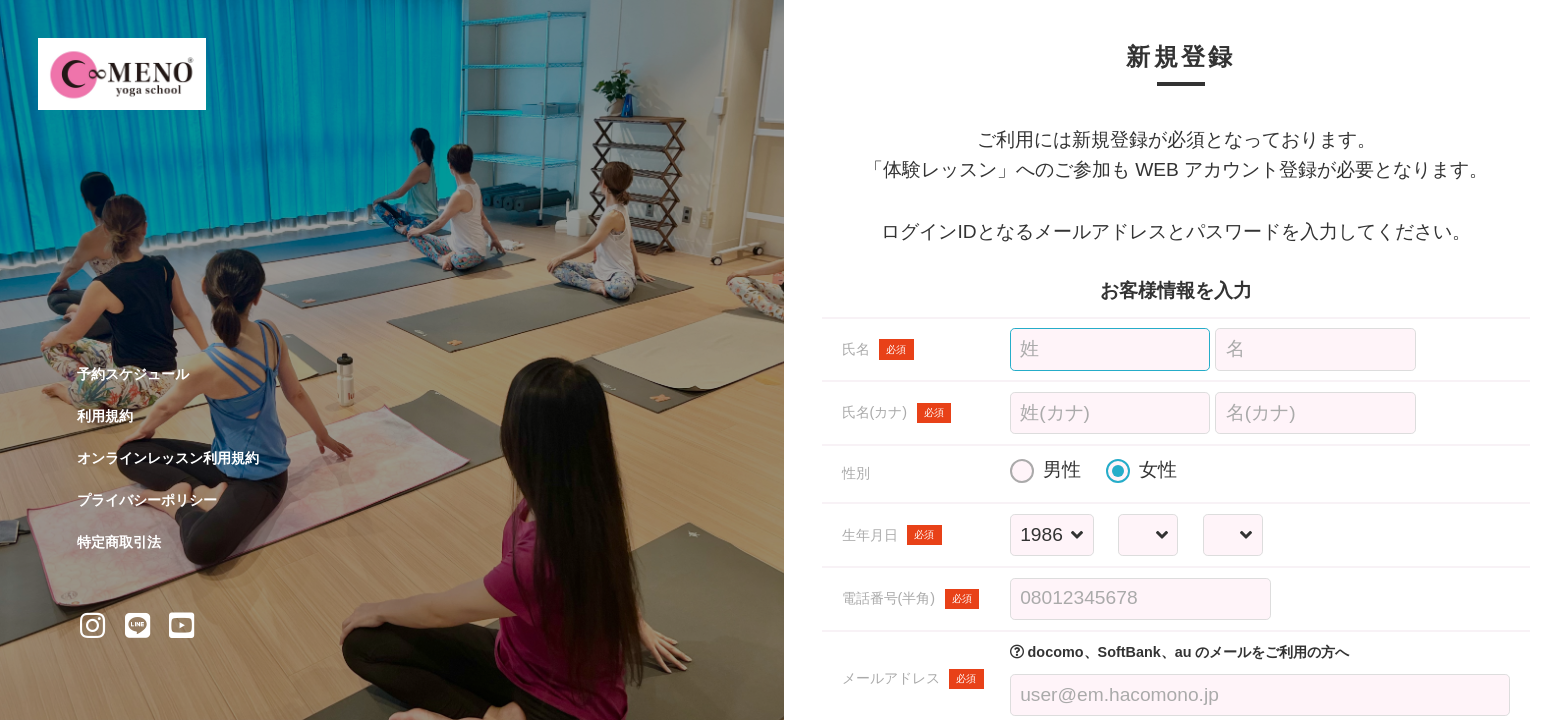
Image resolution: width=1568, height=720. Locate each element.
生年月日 (892, 535)
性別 (856, 473)
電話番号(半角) (911, 599)
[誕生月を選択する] (1148, 535)
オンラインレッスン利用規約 (168, 458)
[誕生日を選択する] (1232, 535)
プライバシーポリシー (147, 500)
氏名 (878, 349)
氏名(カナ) (897, 413)
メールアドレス (913, 679)
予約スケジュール (133, 374)
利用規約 (105, 416)
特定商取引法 (119, 542)
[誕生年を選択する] (1051, 535)
